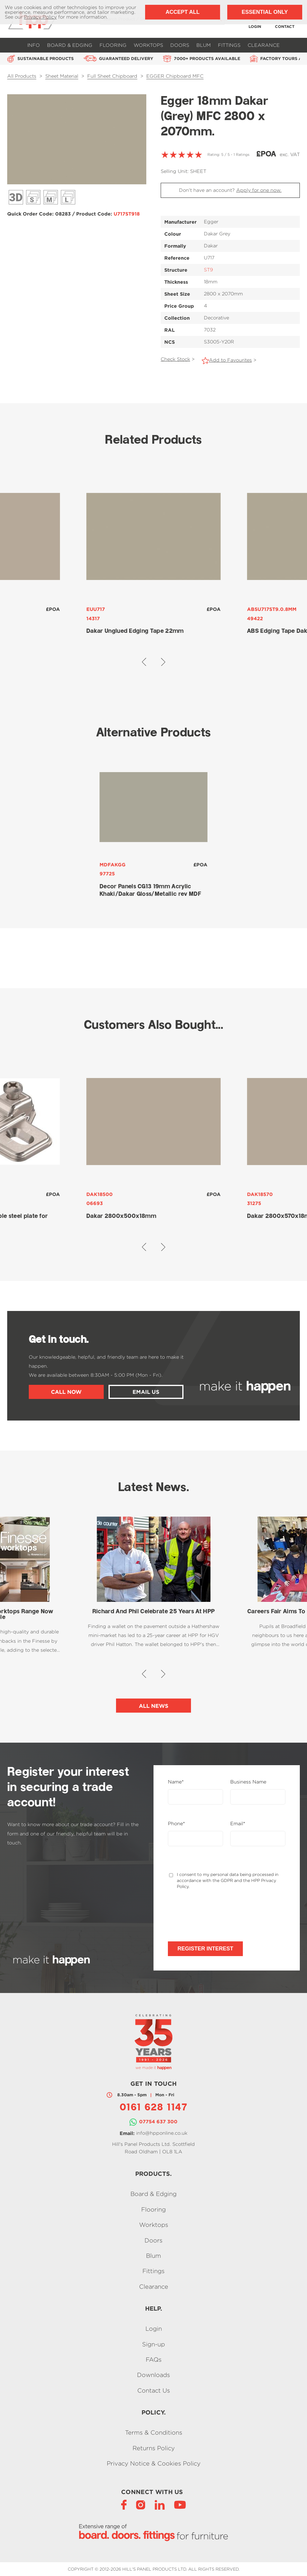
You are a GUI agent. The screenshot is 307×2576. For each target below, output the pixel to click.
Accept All (182, 12)
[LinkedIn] (160, 2504)
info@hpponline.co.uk (161, 2133)
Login (153, 2329)
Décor (33, 197)
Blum (203, 45)
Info (33, 45)
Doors (179, 45)
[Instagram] (140, 2504)
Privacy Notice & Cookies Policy (154, 2463)
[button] (144, 662)
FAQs (154, 2359)
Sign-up (153, 2344)
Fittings (229, 45)
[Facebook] (124, 2504)
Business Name (248, 1782)
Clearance (264, 45)
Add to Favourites (230, 360)
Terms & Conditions (153, 2433)
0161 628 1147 (153, 2107)
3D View (16, 197)
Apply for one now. (259, 190)
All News (153, 1706)
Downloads (153, 2375)
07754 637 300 (158, 2122)
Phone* (176, 1823)
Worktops (148, 45)
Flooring (113, 45)
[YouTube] (180, 2504)
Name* (176, 1782)
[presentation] (213, 1915)
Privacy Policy (40, 17)
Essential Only (265, 12)
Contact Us (153, 2390)
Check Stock (175, 359)
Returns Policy (154, 2448)
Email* (237, 1823)
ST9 (208, 269)
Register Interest (205, 1949)
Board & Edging (69, 45)
